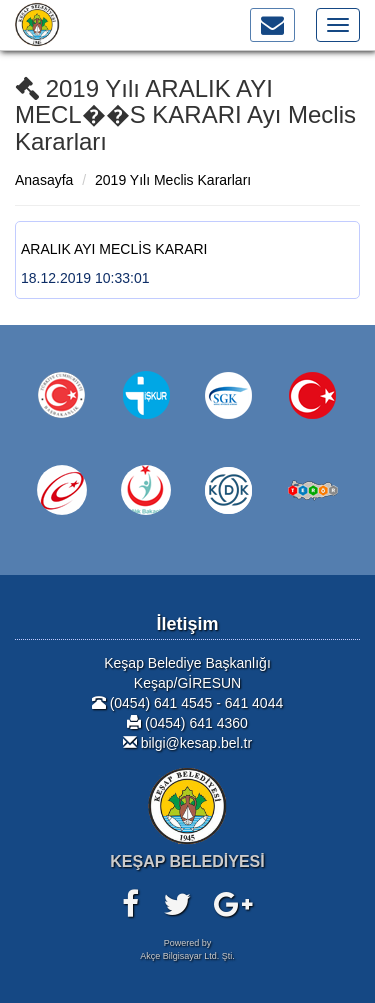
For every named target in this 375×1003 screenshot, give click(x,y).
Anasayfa (44, 180)
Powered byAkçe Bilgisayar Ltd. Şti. (187, 949)
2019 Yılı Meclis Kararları (173, 180)
